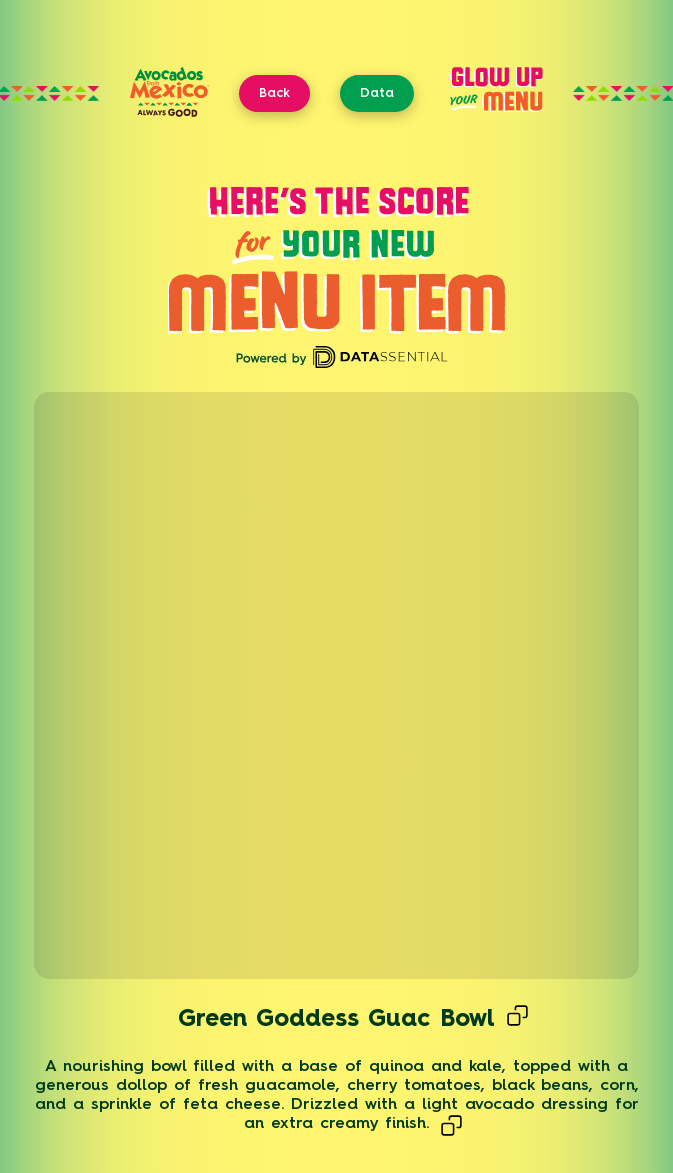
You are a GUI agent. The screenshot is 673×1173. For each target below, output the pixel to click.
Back (274, 92)
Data (377, 92)
